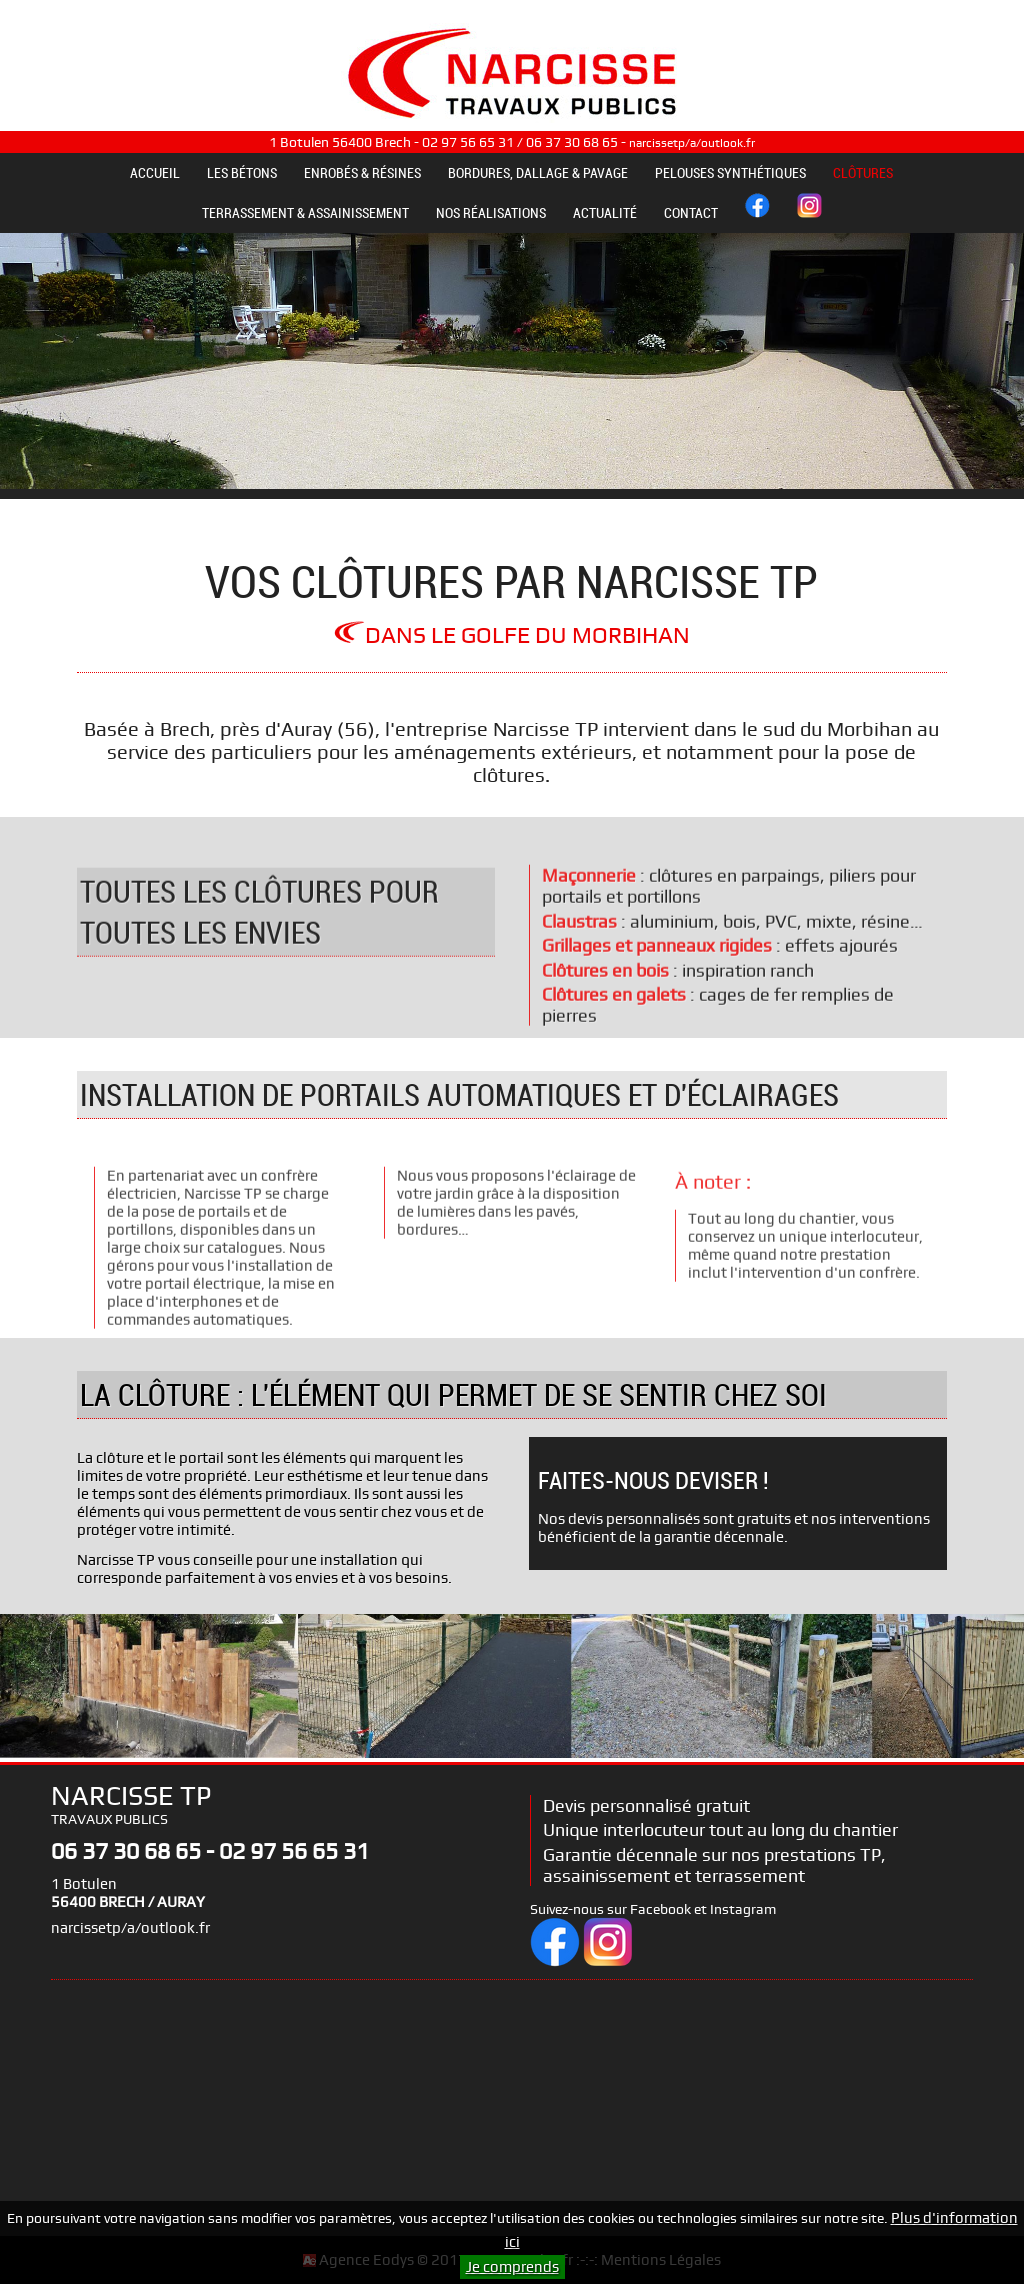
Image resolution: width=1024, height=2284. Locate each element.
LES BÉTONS (242, 173)
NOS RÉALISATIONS (491, 213)
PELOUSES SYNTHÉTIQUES (730, 173)
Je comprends (512, 2267)
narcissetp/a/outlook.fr (692, 143)
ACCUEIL (155, 173)
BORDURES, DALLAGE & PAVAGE (538, 173)
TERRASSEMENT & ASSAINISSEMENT (305, 213)
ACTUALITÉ (605, 213)
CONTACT (691, 213)
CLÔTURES (863, 173)
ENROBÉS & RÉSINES (362, 173)
